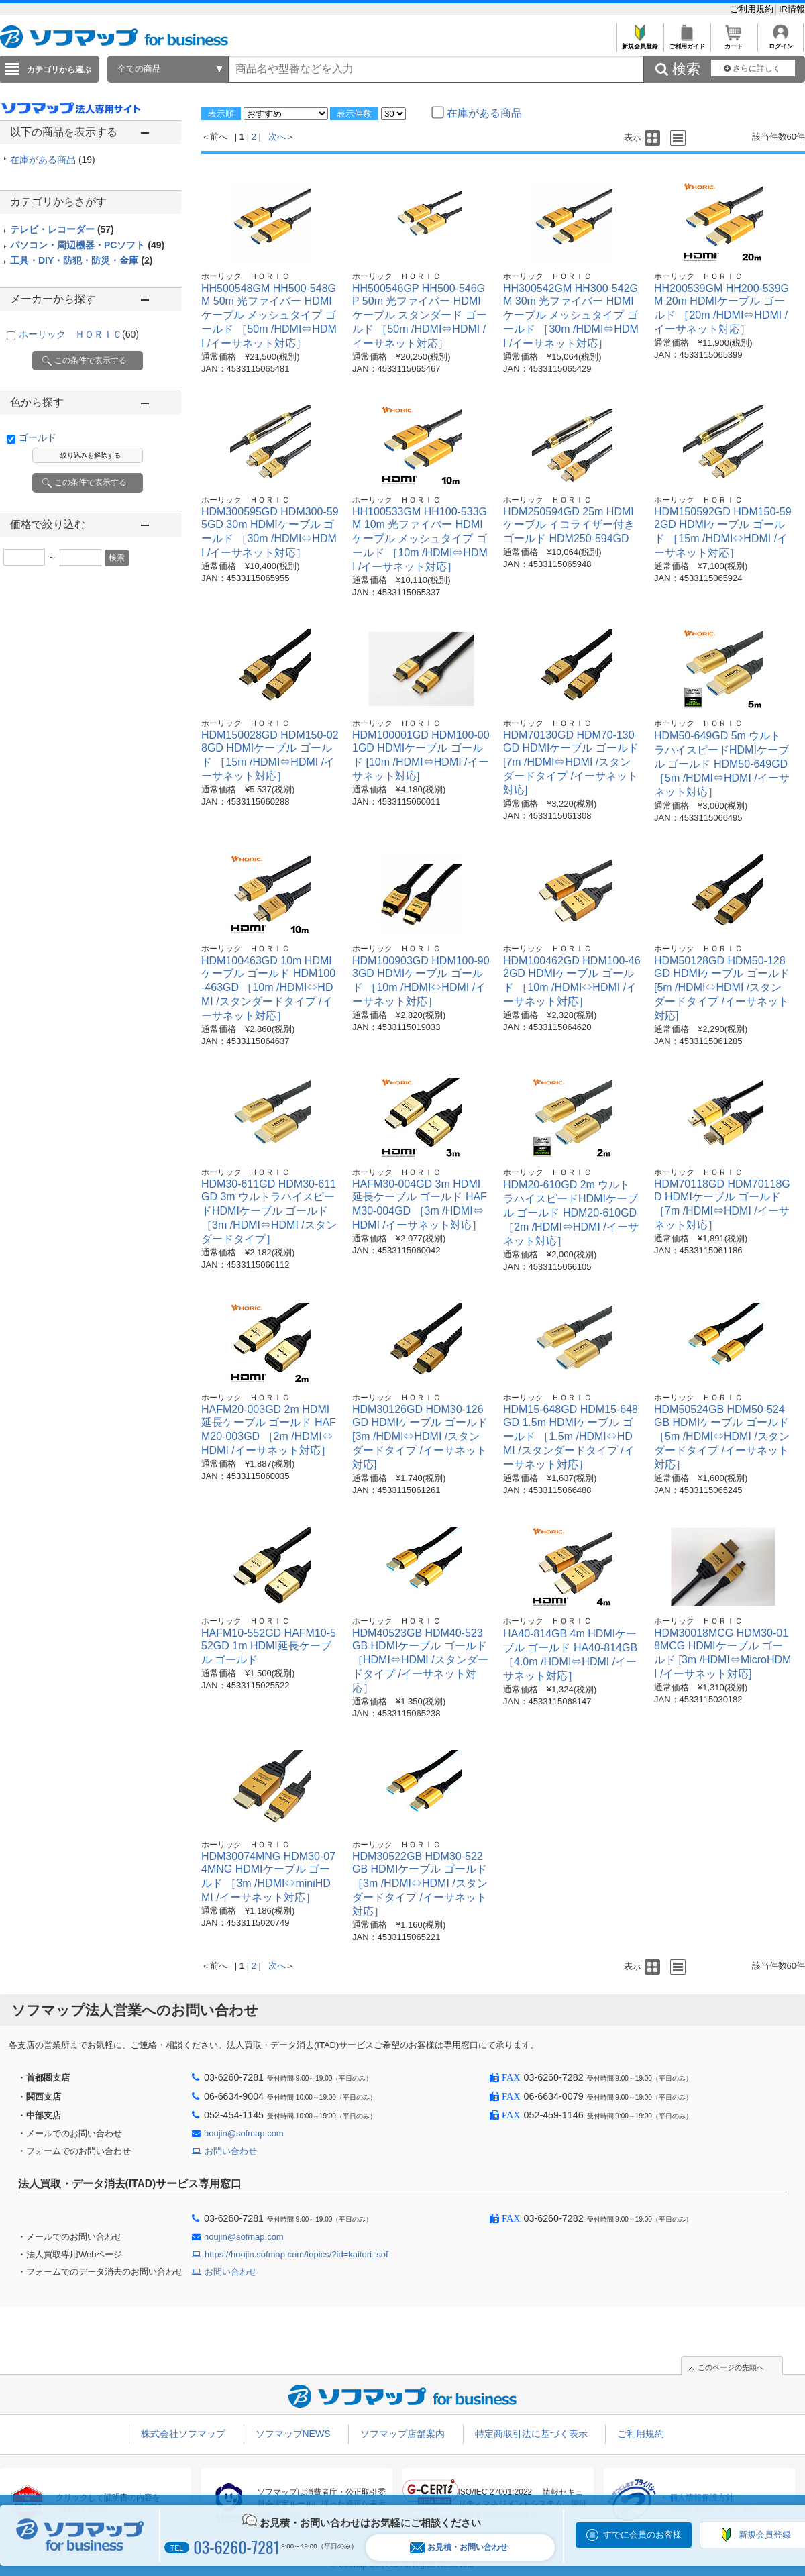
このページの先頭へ (731, 2367)
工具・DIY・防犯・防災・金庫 (81, 260)
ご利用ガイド (686, 43)
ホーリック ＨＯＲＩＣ (79, 334)
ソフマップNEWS (293, 2433)
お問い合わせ (231, 2151)
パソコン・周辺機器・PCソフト (87, 245)
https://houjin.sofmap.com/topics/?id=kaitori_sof (296, 2254)
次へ (277, 137)
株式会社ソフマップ (183, 2433)
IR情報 (792, 9)
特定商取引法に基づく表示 (531, 2433)
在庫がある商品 (52, 159)
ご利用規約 (753, 9)
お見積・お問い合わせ (459, 2547)
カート (733, 43)
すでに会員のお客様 (642, 2535)
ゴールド (37, 437)
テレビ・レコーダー (62, 229)
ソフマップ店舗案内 (402, 2433)
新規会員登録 (639, 43)
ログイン (780, 43)
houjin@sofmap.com (244, 2133)
